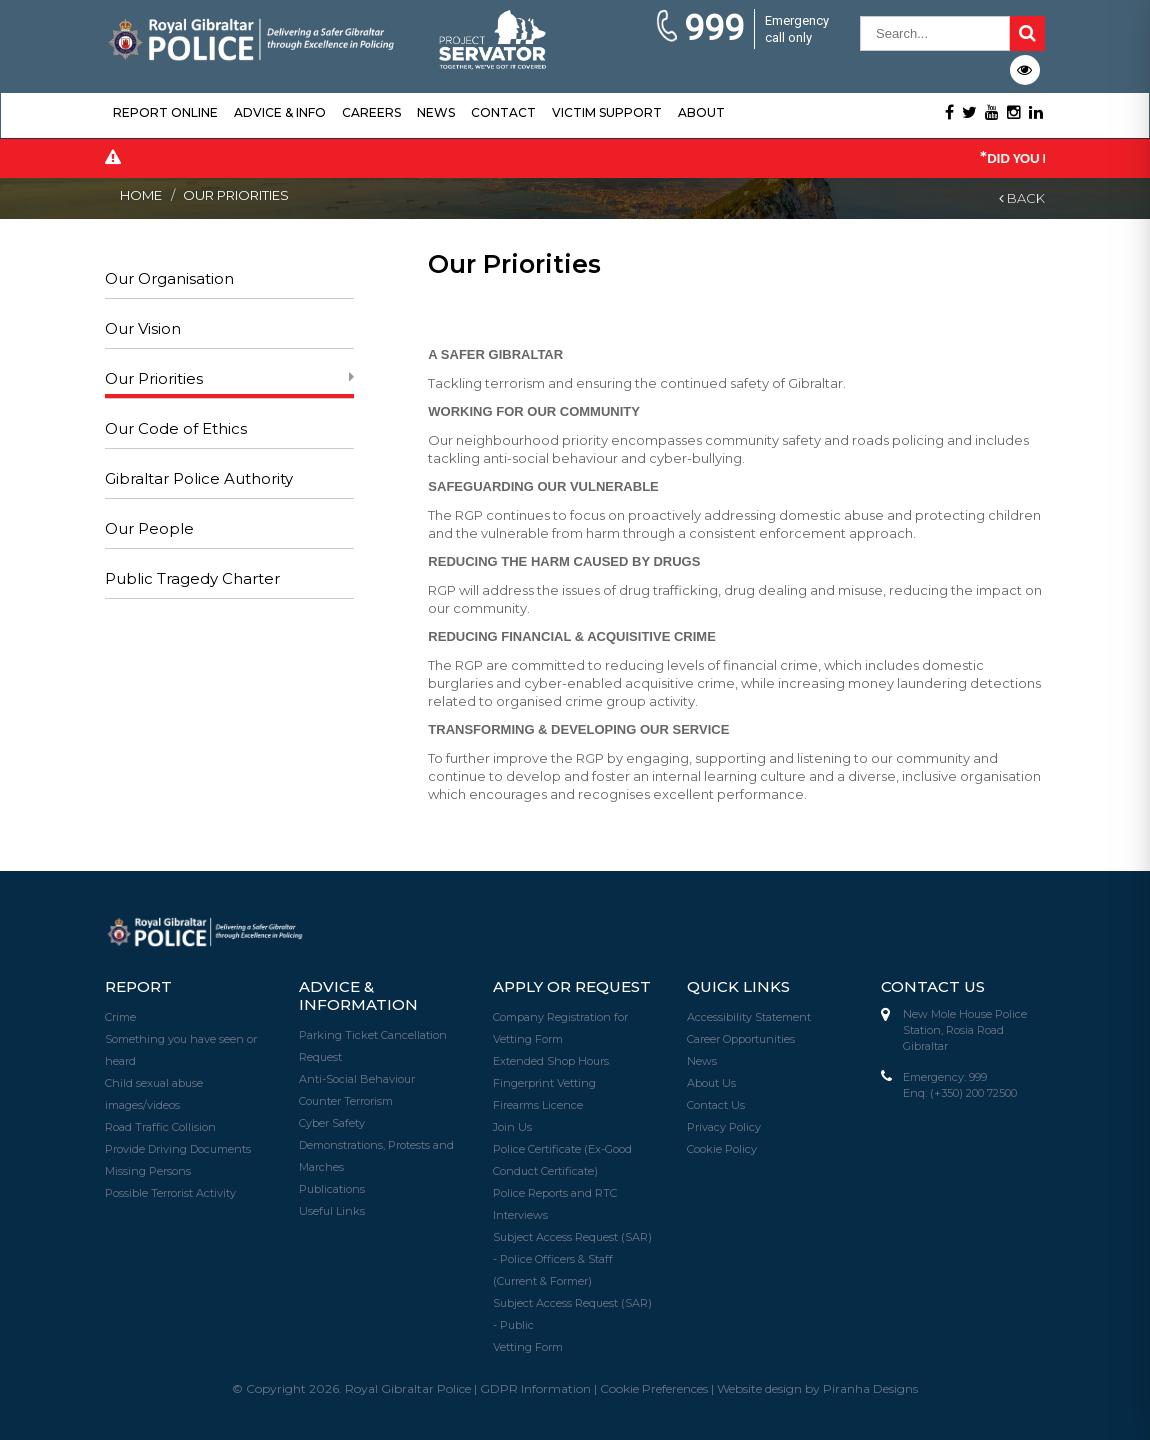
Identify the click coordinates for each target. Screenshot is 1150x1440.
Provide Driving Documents (178, 1149)
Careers (371, 112)
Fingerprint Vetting (544, 1083)
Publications (332, 1189)
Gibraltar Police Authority (199, 478)
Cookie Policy (722, 1149)
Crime (120, 1017)
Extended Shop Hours (551, 1061)
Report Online (165, 112)
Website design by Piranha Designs (817, 1388)
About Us (711, 1083)
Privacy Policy (724, 1127)
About (701, 112)
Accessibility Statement (749, 1017)
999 (700, 29)
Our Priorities (154, 378)
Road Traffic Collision (160, 1127)
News (436, 112)
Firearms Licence (538, 1105)
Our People (149, 528)
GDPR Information (535, 1388)
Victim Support (607, 112)
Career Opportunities (741, 1039)
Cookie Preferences (654, 1388)
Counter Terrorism (346, 1101)
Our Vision (143, 328)
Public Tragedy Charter (192, 578)
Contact (503, 112)
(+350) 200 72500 (973, 1093)
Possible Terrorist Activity (170, 1193)
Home (141, 195)
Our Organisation (169, 278)
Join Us (512, 1127)
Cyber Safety (332, 1123)
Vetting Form (528, 1347)
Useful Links (332, 1211)
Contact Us (716, 1105)
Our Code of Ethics (176, 428)
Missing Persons (148, 1171)
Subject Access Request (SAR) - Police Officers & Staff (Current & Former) (572, 1259)
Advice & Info (280, 112)
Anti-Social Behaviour (357, 1079)
